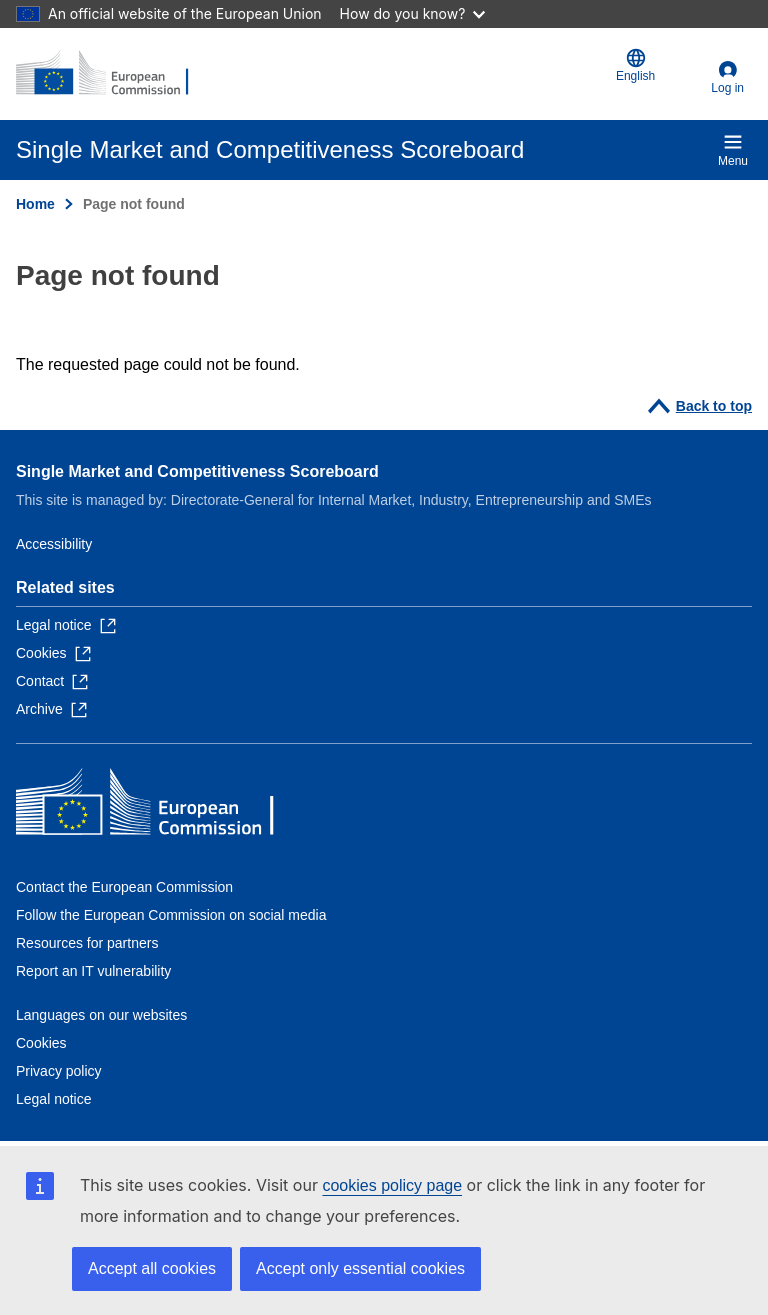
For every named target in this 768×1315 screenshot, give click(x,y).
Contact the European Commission (124, 887)
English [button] (635, 65)
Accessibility (54, 544)
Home (35, 204)
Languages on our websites (101, 1015)
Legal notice (54, 1099)
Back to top (714, 406)
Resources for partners (87, 943)
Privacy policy (59, 1071)
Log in (727, 88)
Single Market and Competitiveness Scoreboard (197, 471)
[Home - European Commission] (113, 74)
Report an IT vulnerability (93, 971)
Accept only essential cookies (360, 1268)
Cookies (41, 1043)
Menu (733, 150)
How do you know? (413, 13)
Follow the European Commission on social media (171, 915)
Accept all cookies (152, 1268)
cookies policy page (392, 1185)
